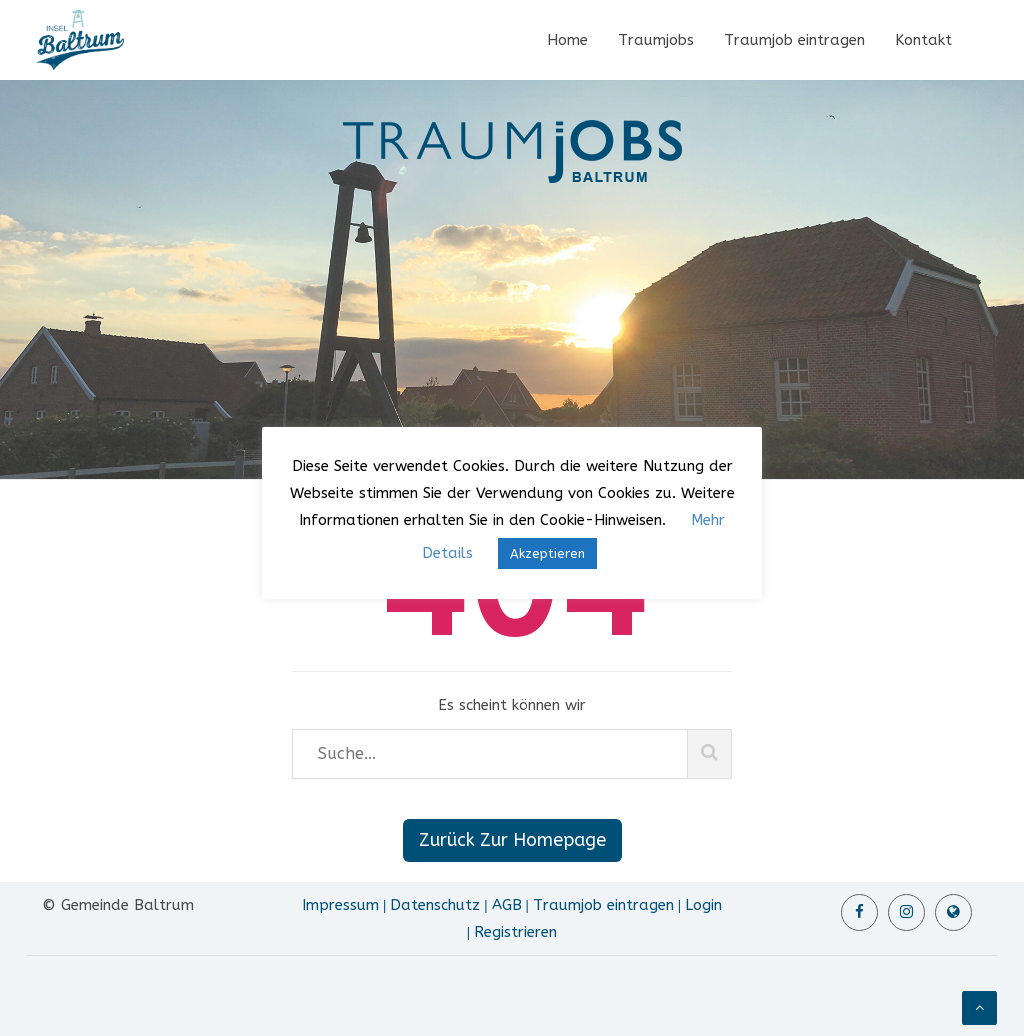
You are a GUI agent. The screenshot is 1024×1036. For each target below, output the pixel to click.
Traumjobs (656, 40)
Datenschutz (435, 905)
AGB (507, 905)
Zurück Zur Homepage (512, 840)
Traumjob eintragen (794, 40)
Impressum (340, 905)
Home (567, 40)
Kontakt (923, 40)
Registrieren (515, 932)
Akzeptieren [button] (547, 553)
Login (703, 905)
